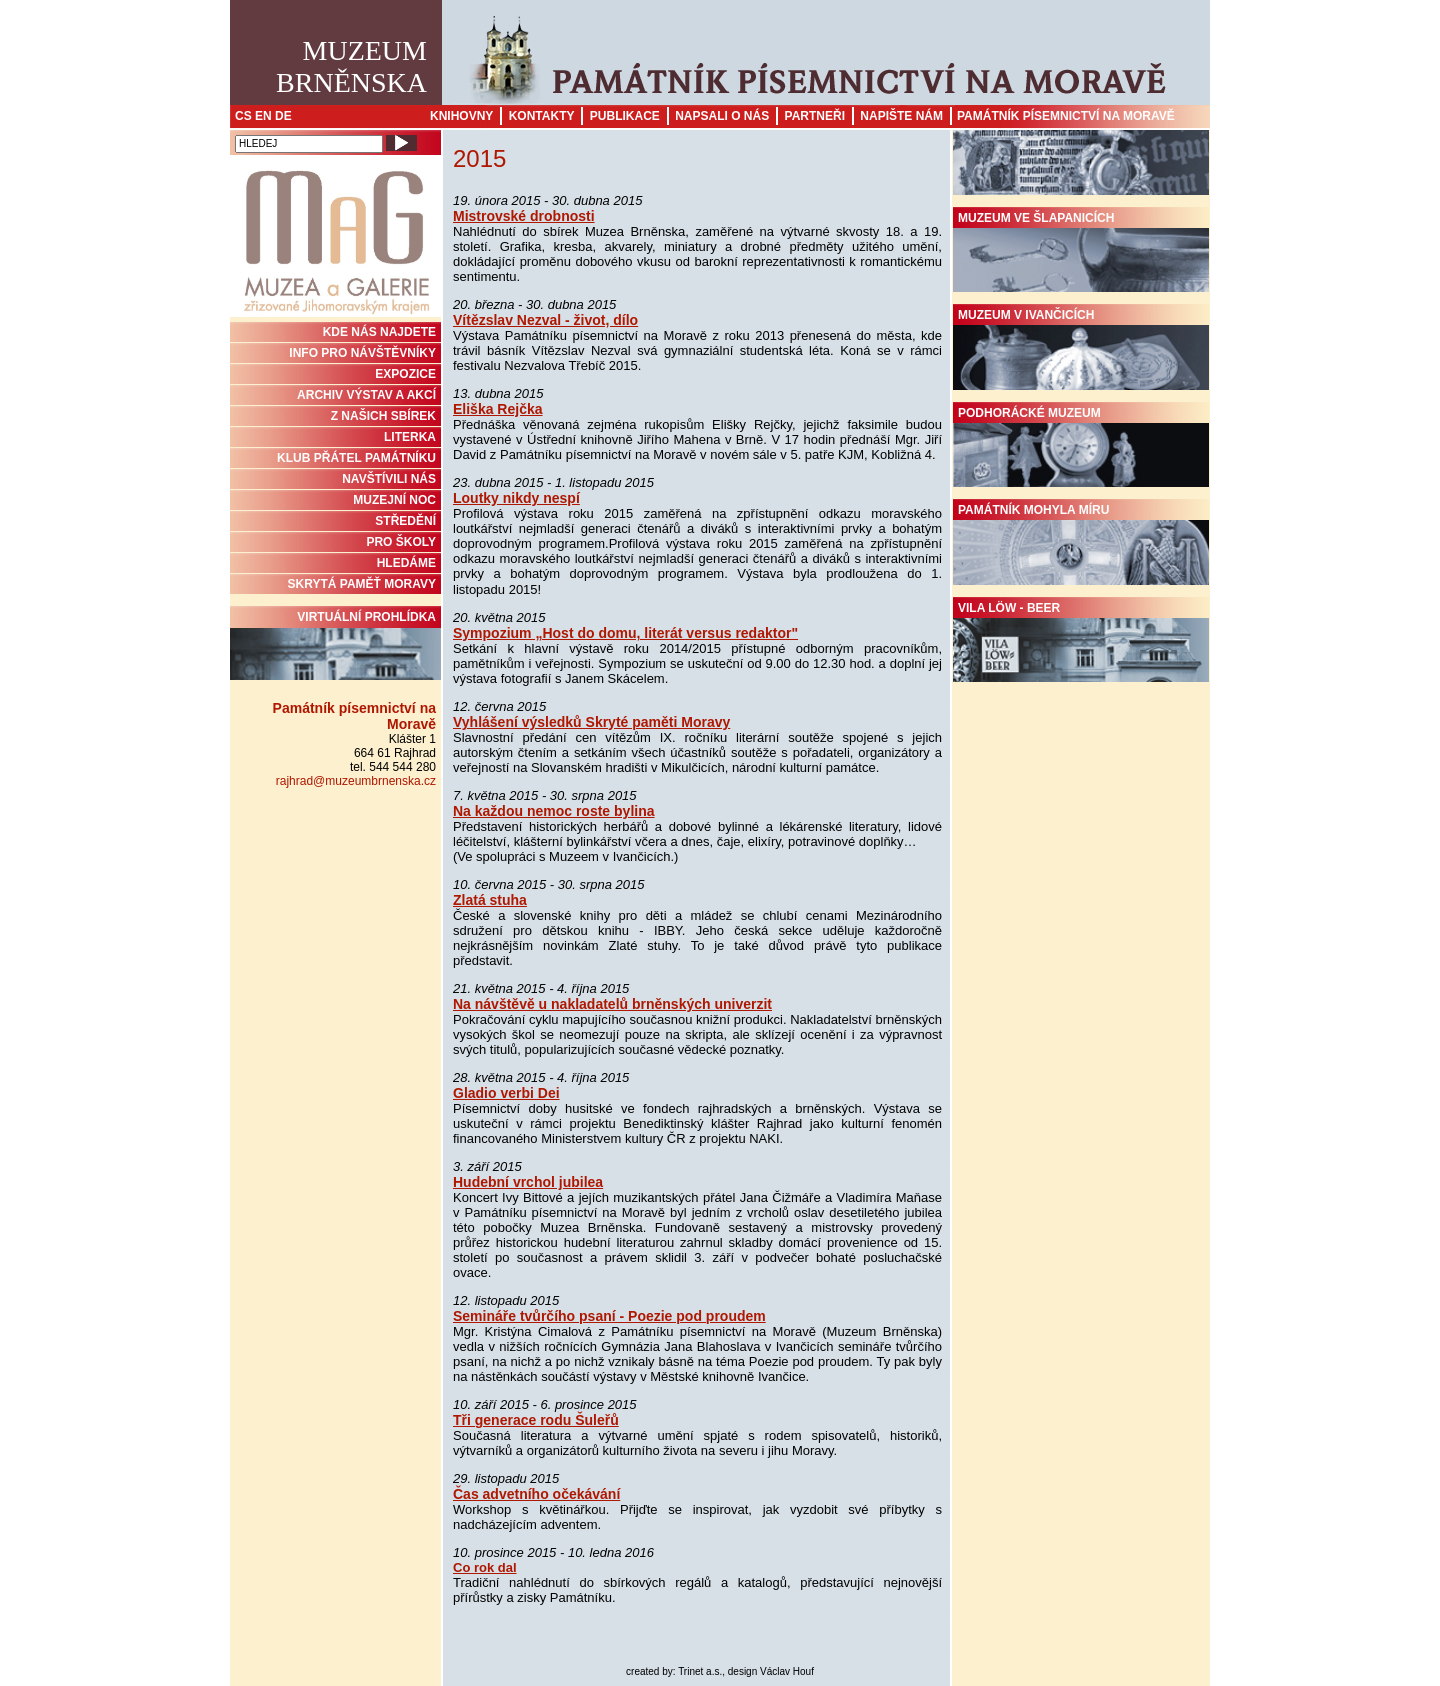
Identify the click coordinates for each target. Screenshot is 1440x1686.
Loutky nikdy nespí (516, 498)
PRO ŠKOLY (401, 542)
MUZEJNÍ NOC (394, 500)
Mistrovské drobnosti (524, 216)
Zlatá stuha (490, 900)
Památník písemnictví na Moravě (1066, 116)
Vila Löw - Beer (1081, 642)
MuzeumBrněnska (351, 66)
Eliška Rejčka (498, 409)
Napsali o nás (722, 116)
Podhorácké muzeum (1081, 447)
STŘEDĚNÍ (405, 521)
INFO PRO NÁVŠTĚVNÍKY (362, 353)
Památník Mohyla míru (1081, 544)
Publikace (625, 116)
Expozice (405, 374)
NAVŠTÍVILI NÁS (389, 479)
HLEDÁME (406, 563)
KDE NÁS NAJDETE (379, 332)
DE (283, 116)
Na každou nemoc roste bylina (554, 811)
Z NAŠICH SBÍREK (383, 416)
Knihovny (461, 116)
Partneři (815, 116)
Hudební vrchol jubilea (528, 1182)
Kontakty (542, 116)
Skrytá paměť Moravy (362, 584)
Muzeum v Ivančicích (1081, 349)
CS (243, 116)
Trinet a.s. (700, 1671)
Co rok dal (485, 1567)
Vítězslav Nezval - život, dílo (545, 320)
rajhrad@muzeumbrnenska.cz (356, 781)
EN (263, 116)
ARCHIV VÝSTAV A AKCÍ (366, 395)
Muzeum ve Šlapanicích (1081, 252)
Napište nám (901, 116)
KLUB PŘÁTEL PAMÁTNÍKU (356, 458)
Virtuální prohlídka (335, 645)
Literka (410, 437)
